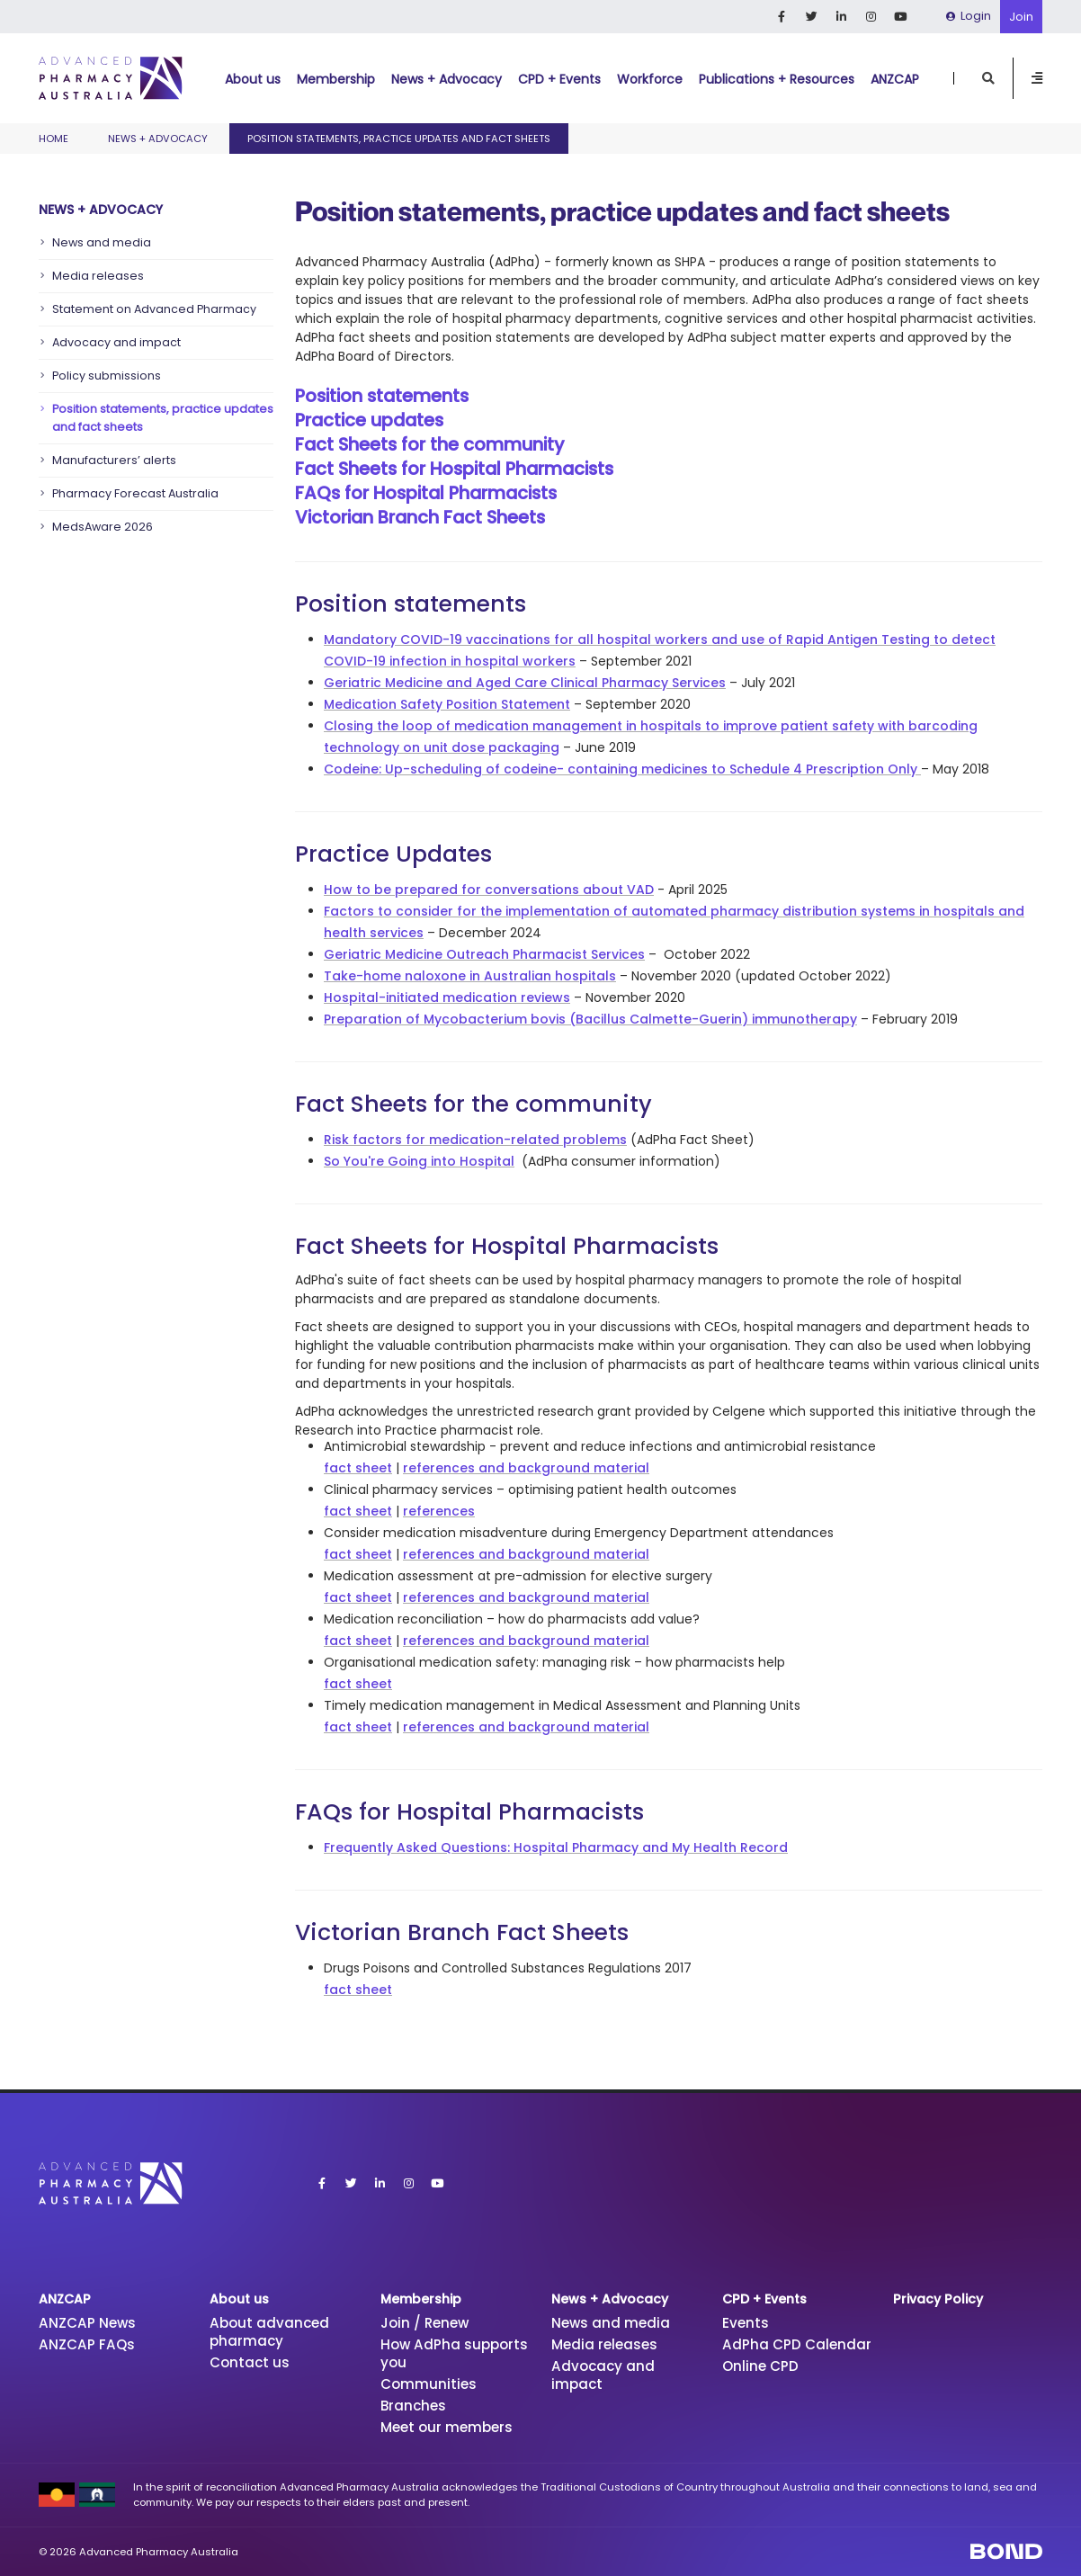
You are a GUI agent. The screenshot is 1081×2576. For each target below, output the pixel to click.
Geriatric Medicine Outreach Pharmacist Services (484, 954)
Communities (428, 2384)
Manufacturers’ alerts (114, 460)
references (439, 1511)
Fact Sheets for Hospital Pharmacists (454, 468)
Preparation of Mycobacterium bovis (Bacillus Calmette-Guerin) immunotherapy (590, 1019)
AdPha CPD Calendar (796, 2344)
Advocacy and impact (116, 342)
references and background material (526, 1468)
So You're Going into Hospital (419, 1161)
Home (53, 138)
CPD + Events (559, 79)
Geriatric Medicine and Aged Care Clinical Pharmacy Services (525, 683)
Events (745, 2322)
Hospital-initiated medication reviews (447, 997)
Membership (336, 79)
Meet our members (446, 2427)
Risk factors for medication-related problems (475, 1140)
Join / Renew (424, 2322)
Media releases (98, 275)
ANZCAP (895, 79)
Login (968, 15)
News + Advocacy (446, 79)
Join (1021, 16)
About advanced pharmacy (269, 2331)
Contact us (250, 2362)
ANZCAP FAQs (87, 2344)
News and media (101, 242)
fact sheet (358, 1468)
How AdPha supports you (454, 2353)
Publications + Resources (776, 79)
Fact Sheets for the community (429, 444)
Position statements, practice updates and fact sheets (162, 417)
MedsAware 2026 (102, 526)
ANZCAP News (87, 2322)
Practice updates (369, 420)
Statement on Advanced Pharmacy (154, 309)
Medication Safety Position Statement (447, 704)
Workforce (650, 79)
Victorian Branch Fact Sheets (420, 517)
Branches (413, 2405)
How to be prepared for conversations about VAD (489, 890)
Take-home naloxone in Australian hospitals (470, 976)
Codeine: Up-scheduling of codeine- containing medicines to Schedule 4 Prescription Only (620, 769)
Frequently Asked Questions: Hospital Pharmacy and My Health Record (556, 1847)
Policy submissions (106, 375)
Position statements (382, 395)
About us (253, 79)
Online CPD (760, 2366)
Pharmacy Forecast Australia (135, 493)
